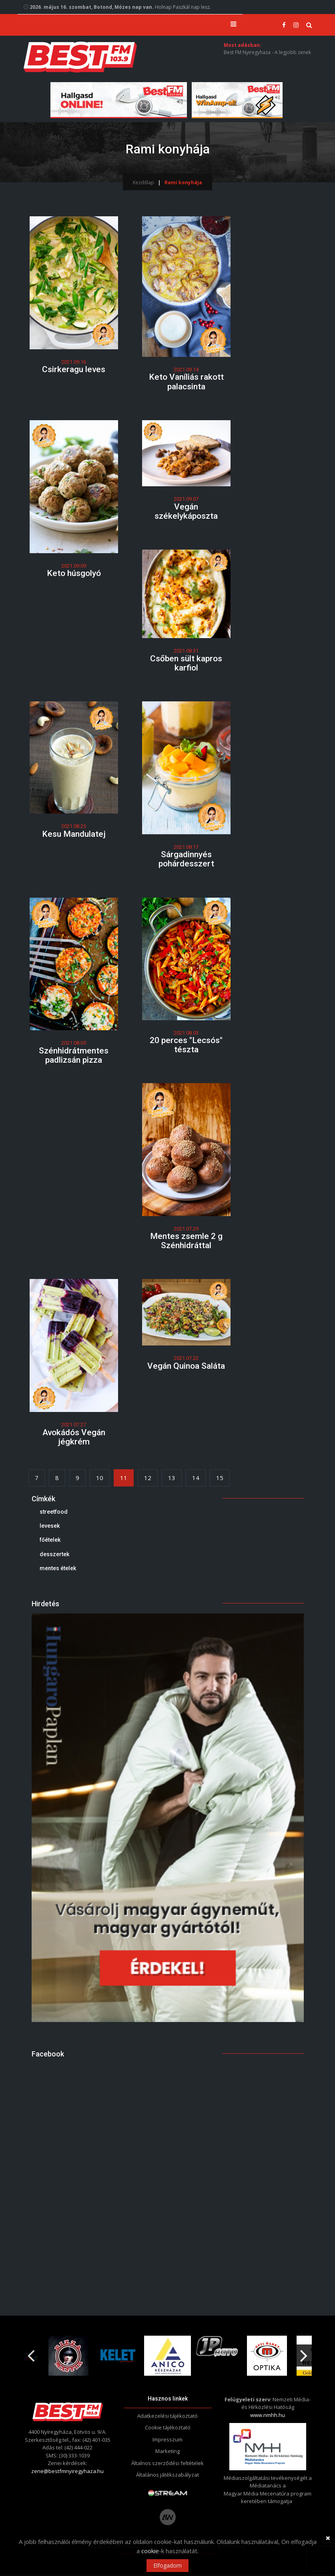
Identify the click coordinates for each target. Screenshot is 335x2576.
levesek (50, 1528)
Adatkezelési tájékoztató (167, 2417)
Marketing (167, 2453)
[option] (68, 2357)
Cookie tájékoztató (168, 2429)
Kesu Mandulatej (74, 836)
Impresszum (167, 2441)
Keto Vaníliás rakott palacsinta (186, 383)
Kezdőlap (143, 184)
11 (123, 1480)
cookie (150, 2551)
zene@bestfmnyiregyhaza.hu (67, 2472)
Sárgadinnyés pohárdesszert (186, 861)
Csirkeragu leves (73, 371)
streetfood (54, 1513)
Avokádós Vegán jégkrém (73, 1439)
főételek (50, 1542)
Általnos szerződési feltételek (167, 2465)
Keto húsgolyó (74, 575)
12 (147, 1480)
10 (99, 1480)
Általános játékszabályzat (167, 2476)
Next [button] (304, 2354)
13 (171, 1480)
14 (195, 1480)
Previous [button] (31, 2354)
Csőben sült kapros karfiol (186, 664)
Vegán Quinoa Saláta (186, 1367)
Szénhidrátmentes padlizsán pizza (73, 1057)
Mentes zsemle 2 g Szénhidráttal (186, 1242)
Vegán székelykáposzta (186, 513)
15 (219, 1480)
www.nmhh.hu (267, 2416)
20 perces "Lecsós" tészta (186, 1046)
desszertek (54, 1556)
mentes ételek (58, 1570)
